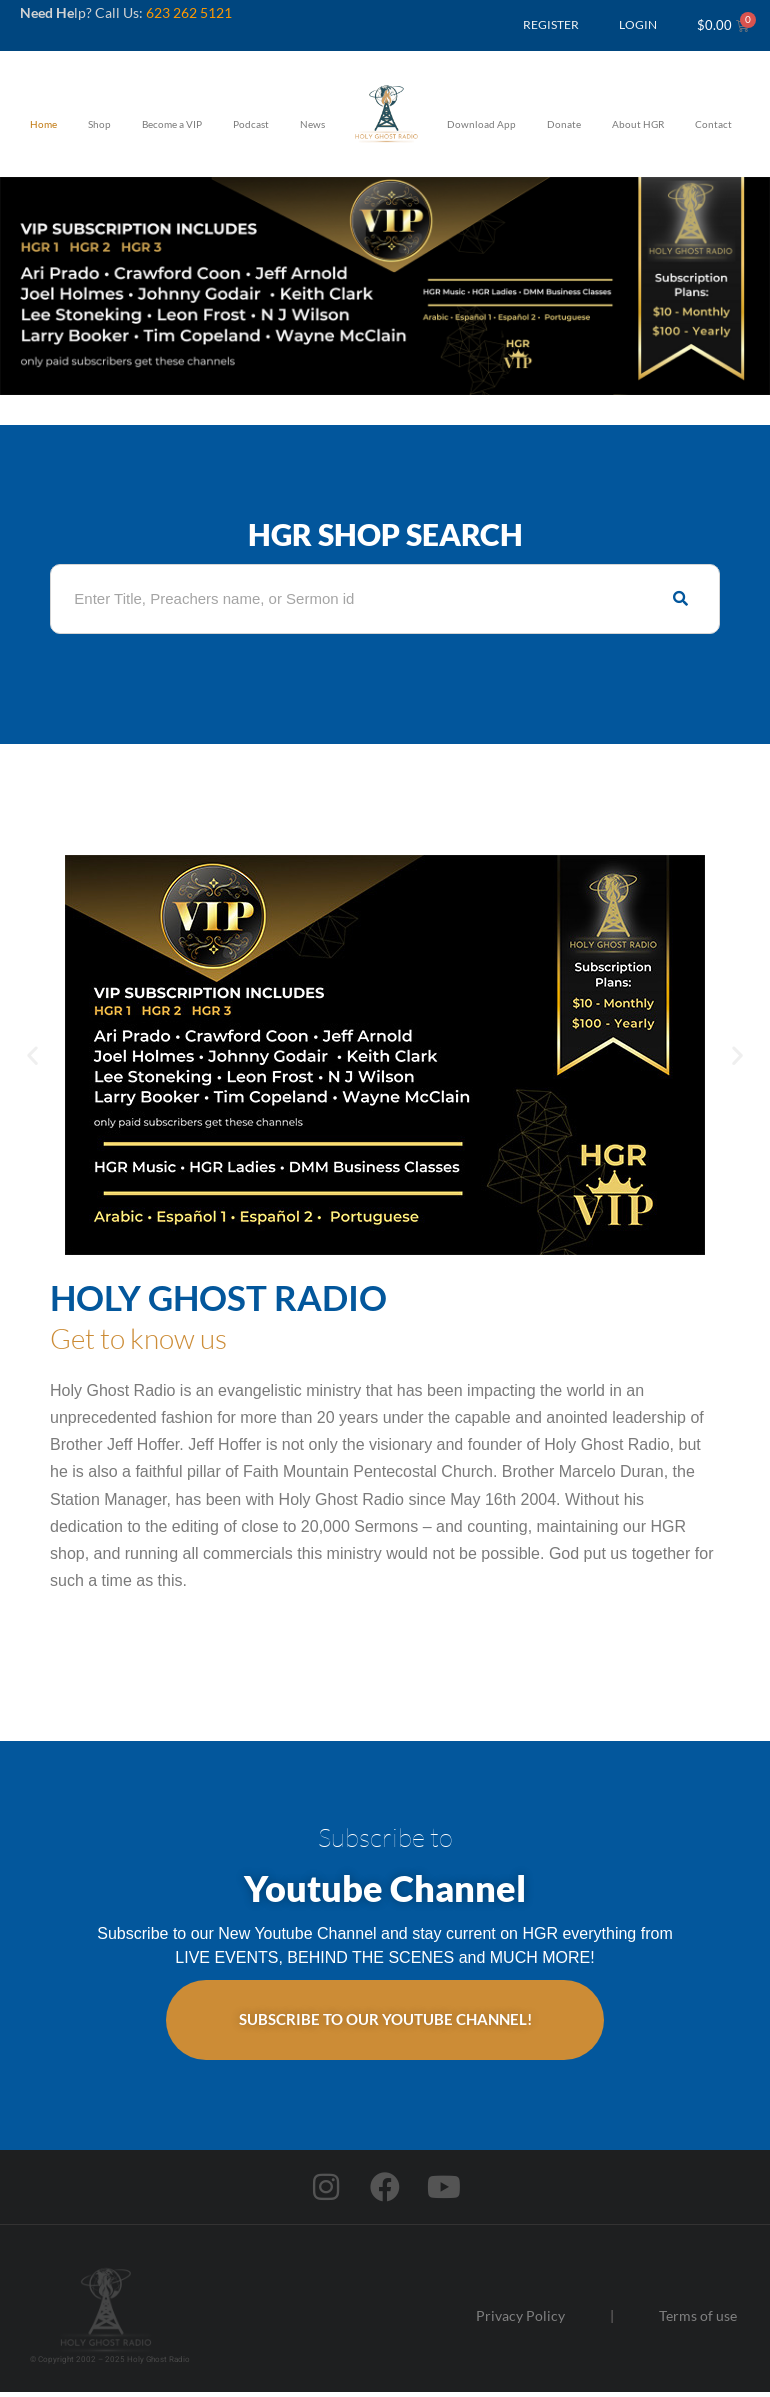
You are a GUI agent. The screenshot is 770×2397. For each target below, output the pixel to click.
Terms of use (698, 2320)
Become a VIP (172, 124)
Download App (481, 124)
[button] (32, 1054)
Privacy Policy (520, 2320)
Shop (99, 124)
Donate (564, 124)
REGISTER (551, 24)
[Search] (680, 599)
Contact (713, 124)
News (312, 124)
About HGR (638, 124)
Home (43, 124)
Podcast (251, 124)
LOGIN (638, 24)
